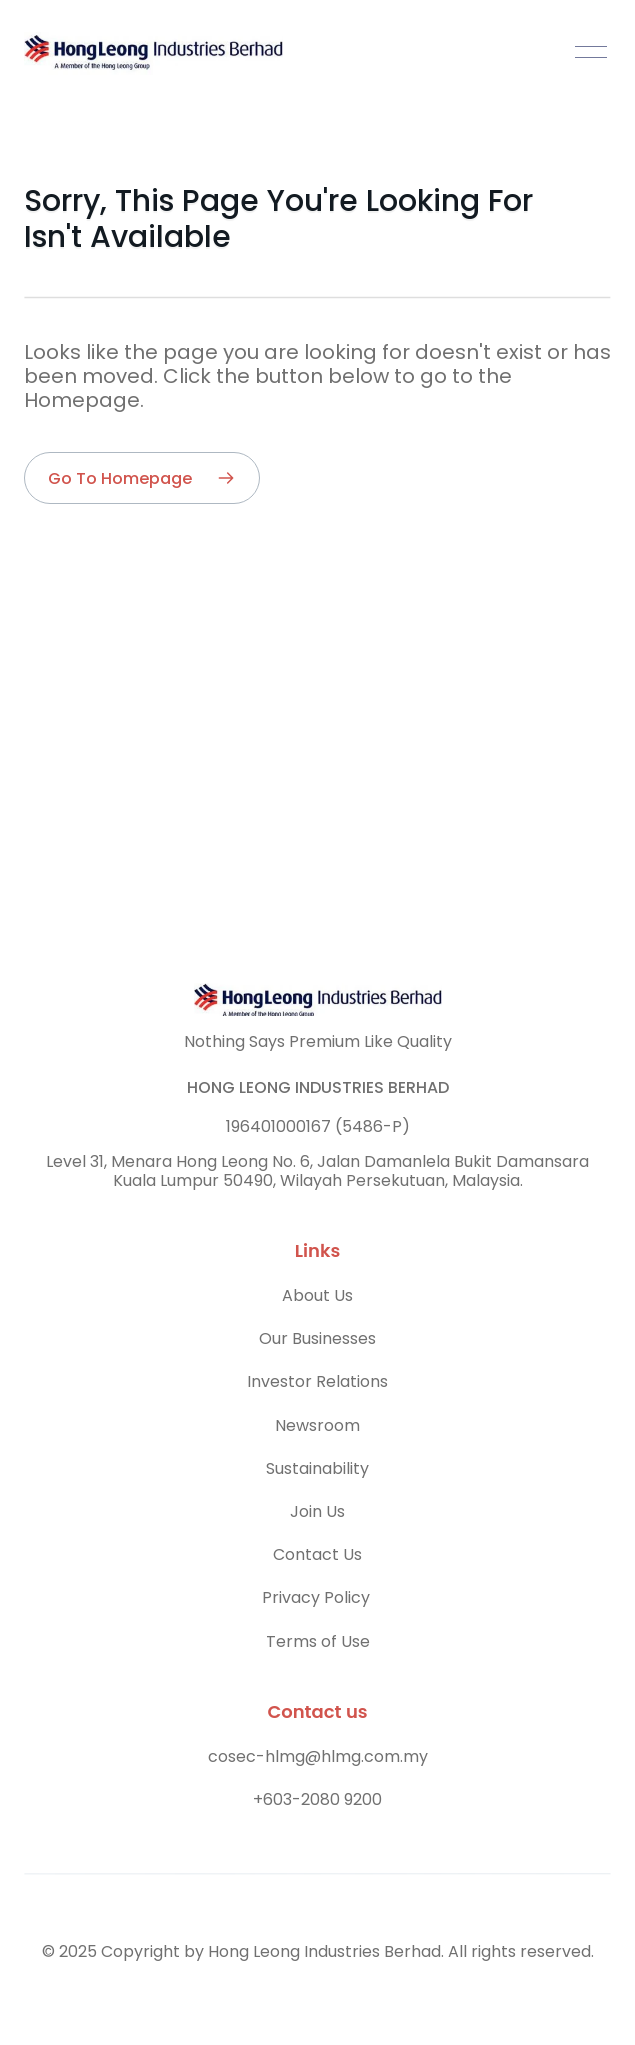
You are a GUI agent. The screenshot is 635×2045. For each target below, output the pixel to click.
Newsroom (317, 1425)
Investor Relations (317, 1381)
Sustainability (317, 1468)
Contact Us (317, 1554)
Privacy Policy (318, 1597)
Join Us (317, 1511)
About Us (317, 1295)
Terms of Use (318, 1641)
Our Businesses (317, 1338)
